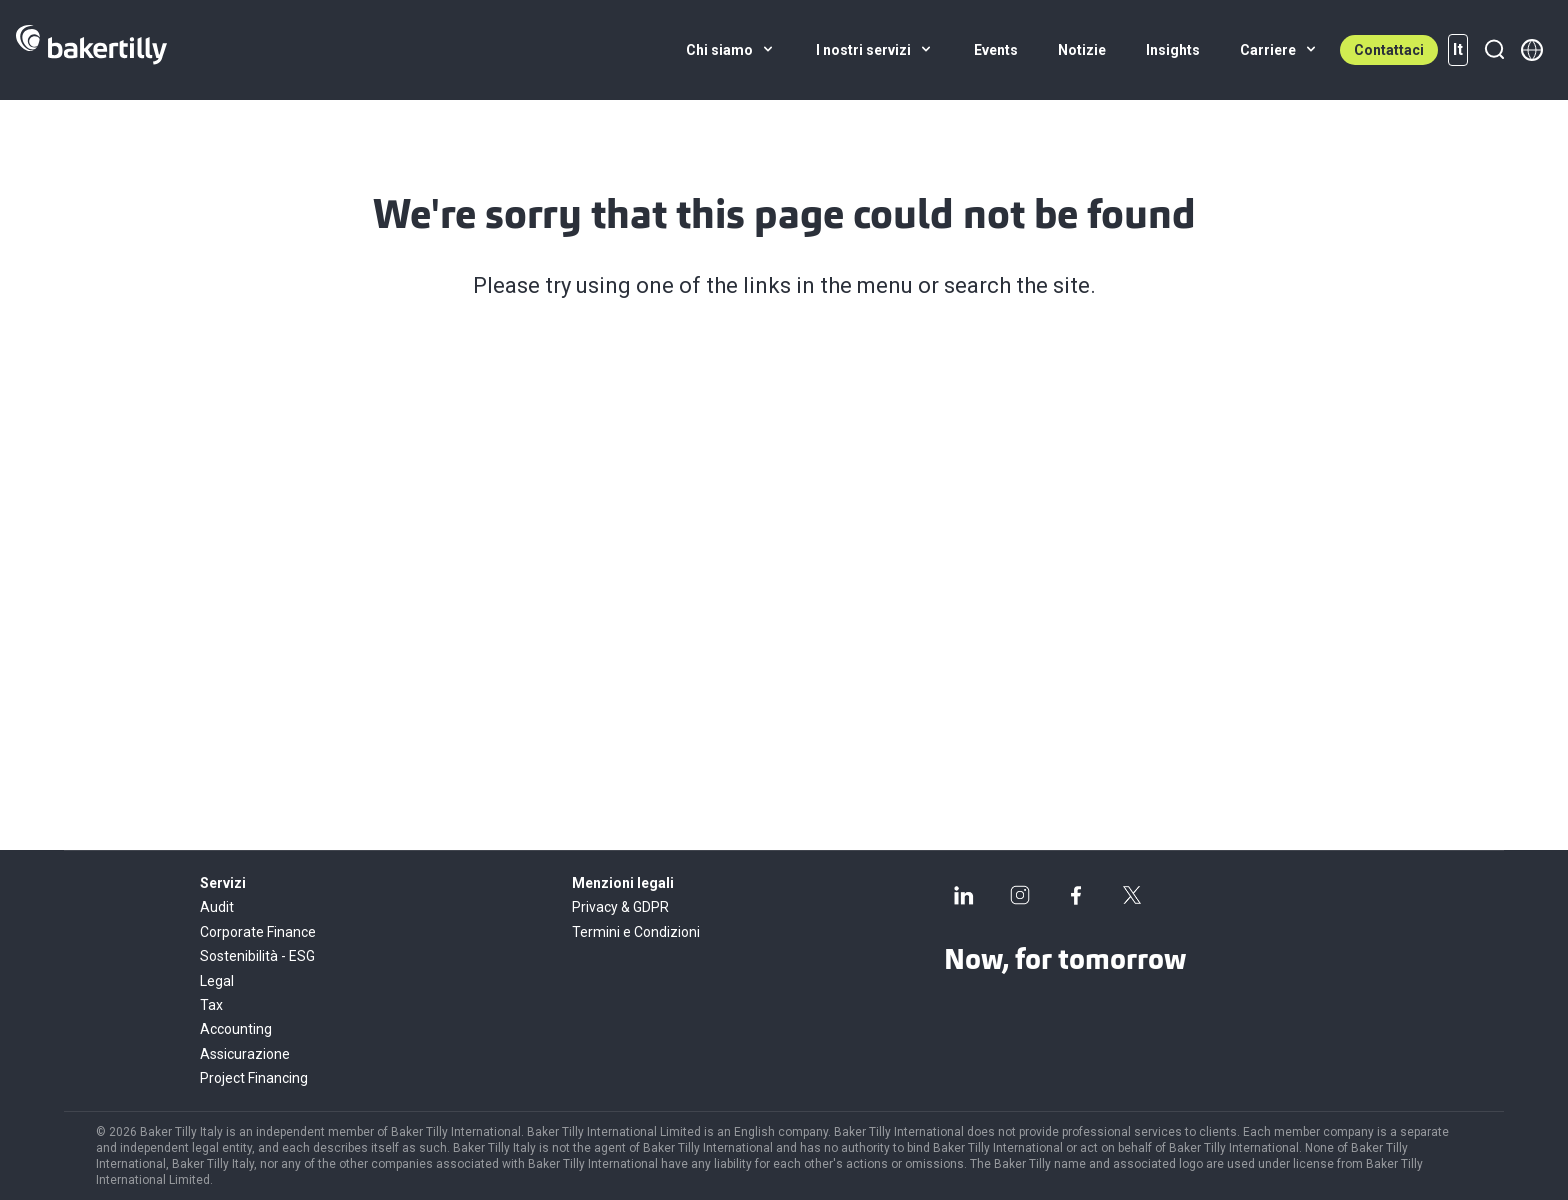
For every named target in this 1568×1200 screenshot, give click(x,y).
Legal (217, 981)
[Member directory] (1532, 50)
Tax (211, 1005)
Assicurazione (245, 1054)
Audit (217, 907)
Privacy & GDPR (620, 907)
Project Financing (254, 1078)
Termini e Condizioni (636, 932)
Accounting (236, 1029)
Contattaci (1389, 50)
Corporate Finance (258, 932)
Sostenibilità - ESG (257, 956)
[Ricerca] (1494, 50)
